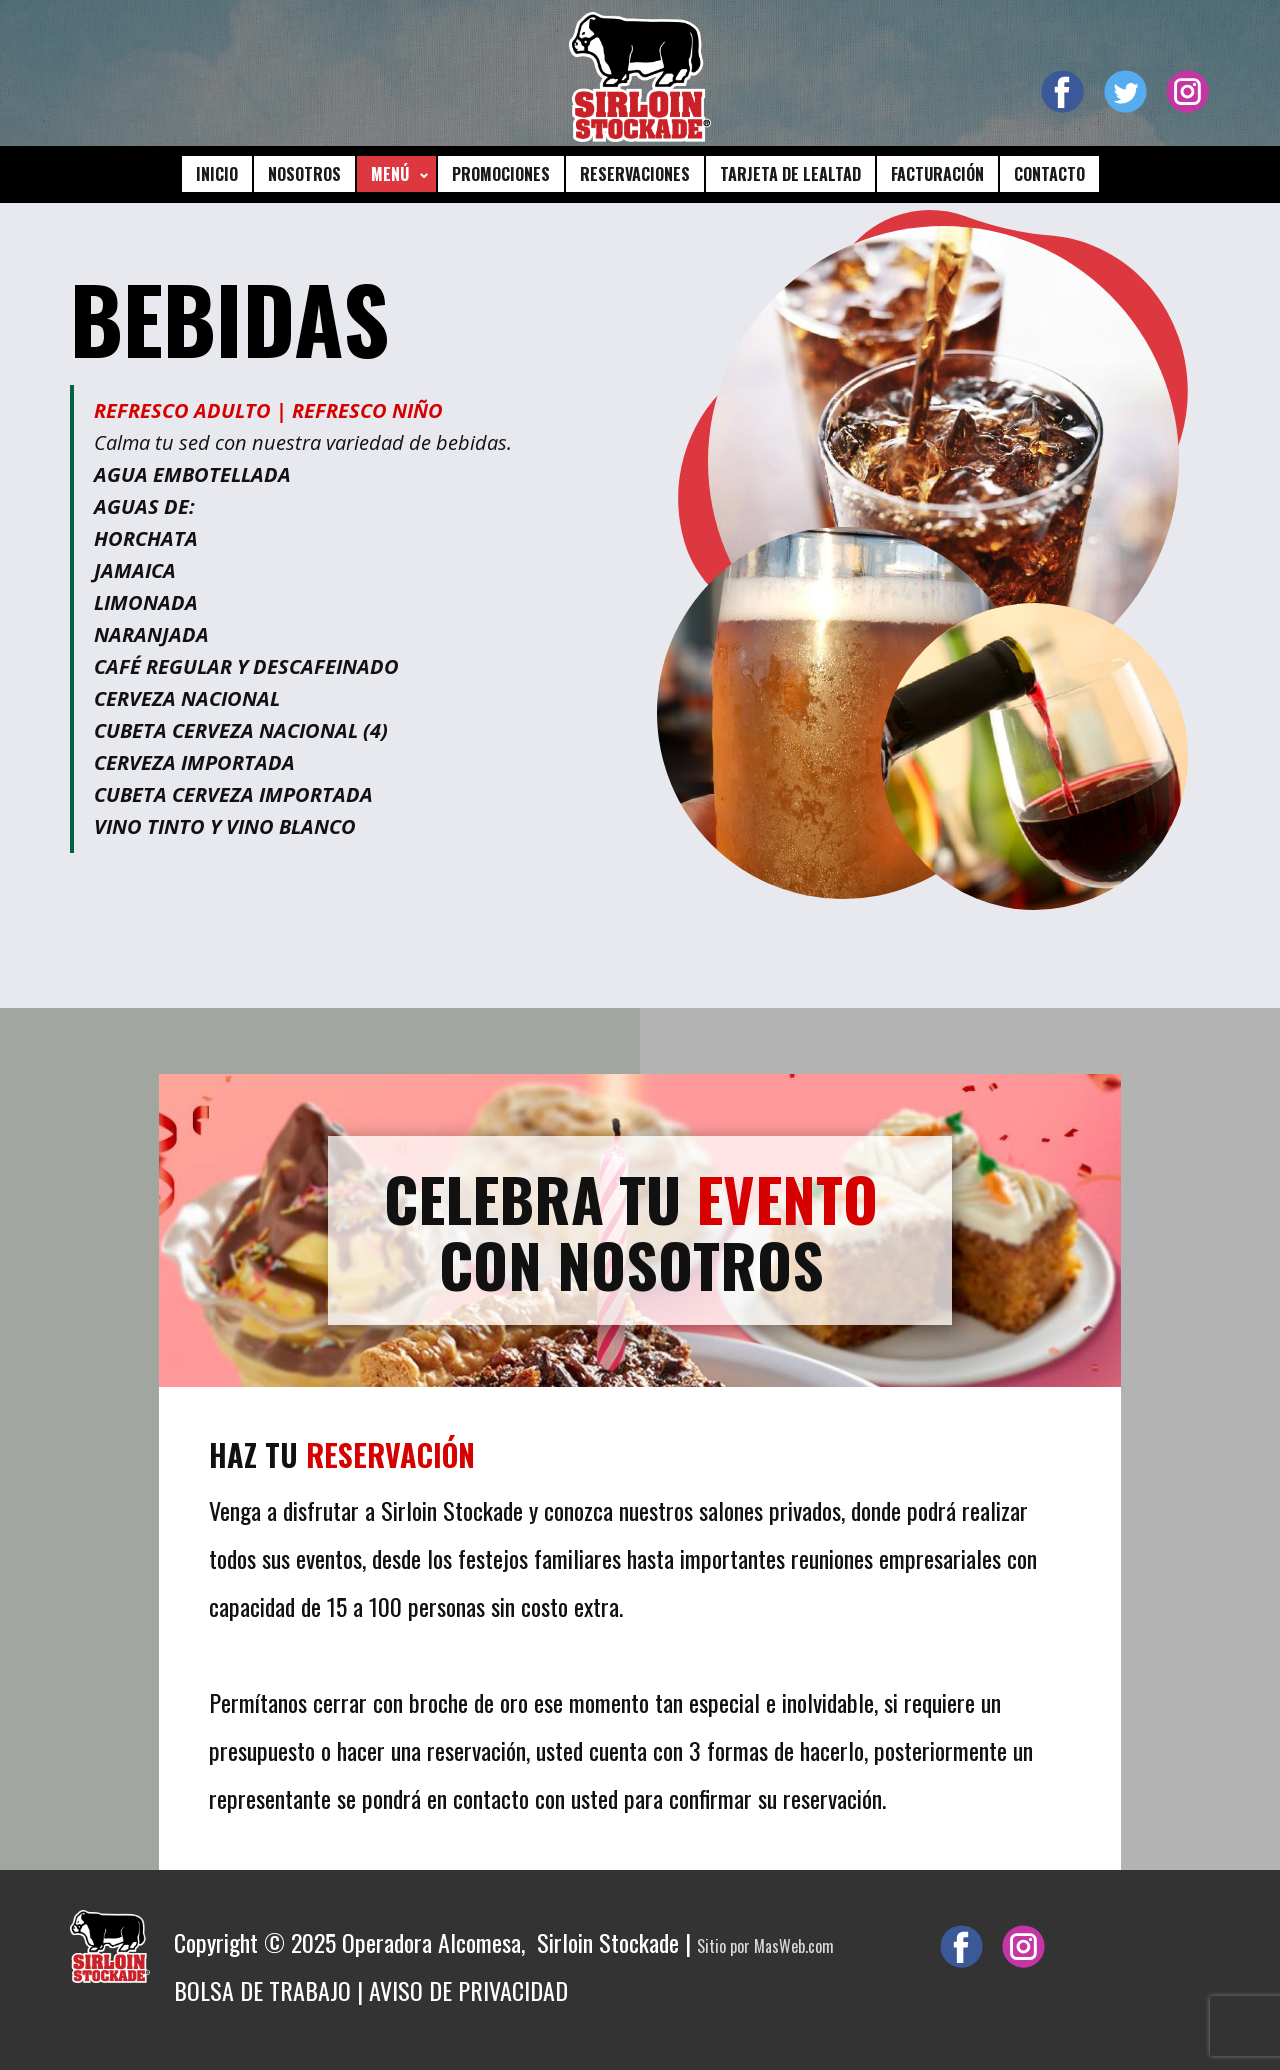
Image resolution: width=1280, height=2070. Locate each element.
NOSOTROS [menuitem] (304, 174)
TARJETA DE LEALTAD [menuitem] (790, 174)
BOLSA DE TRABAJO (262, 1990)
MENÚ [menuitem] (390, 174)
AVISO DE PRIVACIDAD (468, 1990)
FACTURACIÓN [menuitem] (937, 174)
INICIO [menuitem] (217, 174)
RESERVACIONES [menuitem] (635, 174)
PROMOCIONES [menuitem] (501, 174)
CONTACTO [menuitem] (1049, 174)
